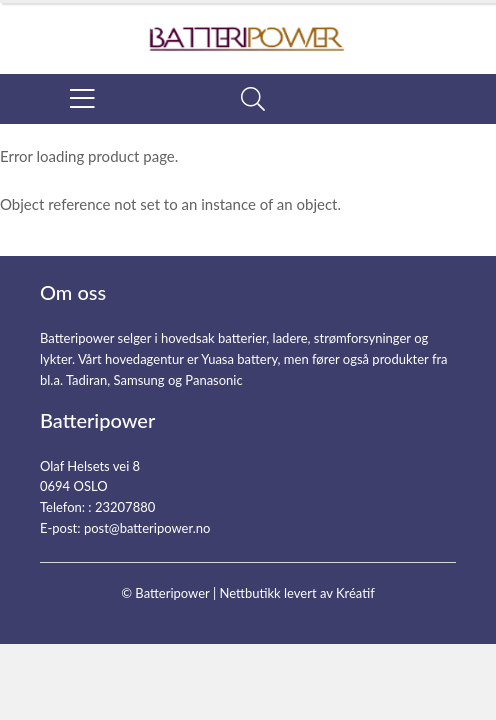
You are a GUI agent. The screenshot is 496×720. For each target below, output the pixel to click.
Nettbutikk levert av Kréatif (296, 593)
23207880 (125, 507)
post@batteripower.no (147, 528)
